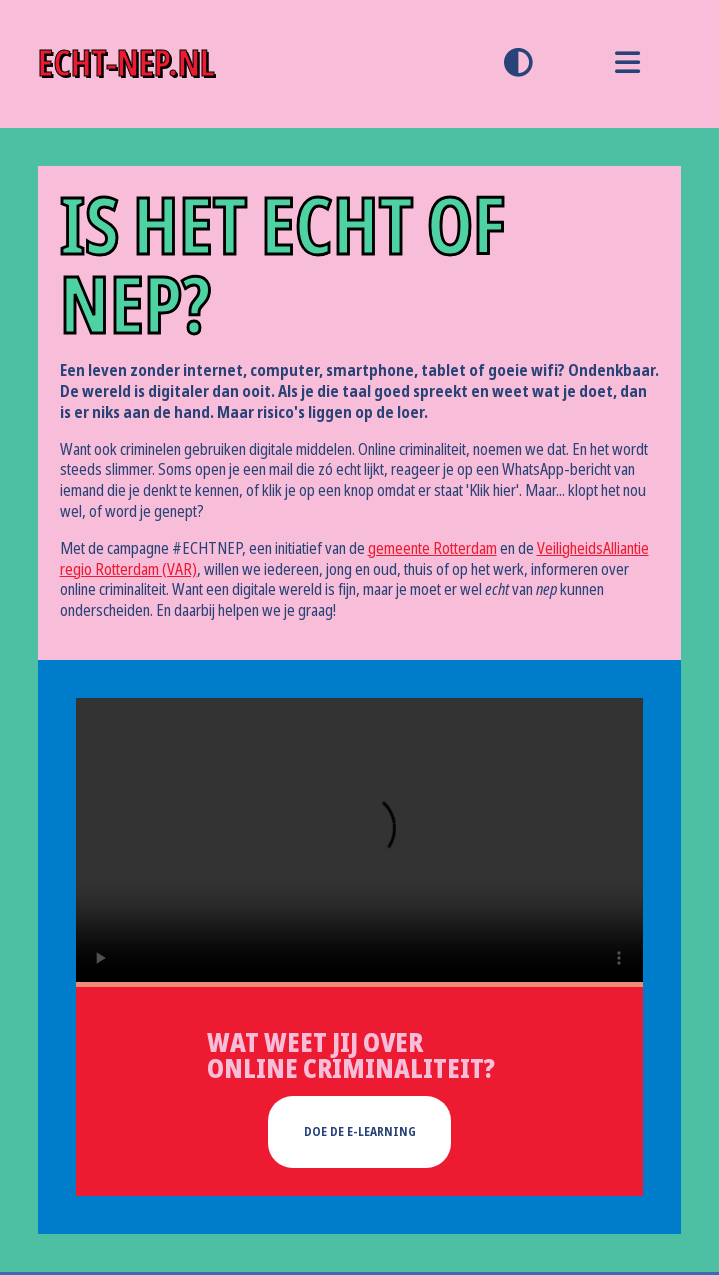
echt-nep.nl (126, 63)
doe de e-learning (360, 1132)
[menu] (627, 64)
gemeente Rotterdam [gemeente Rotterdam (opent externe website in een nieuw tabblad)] (432, 548)
